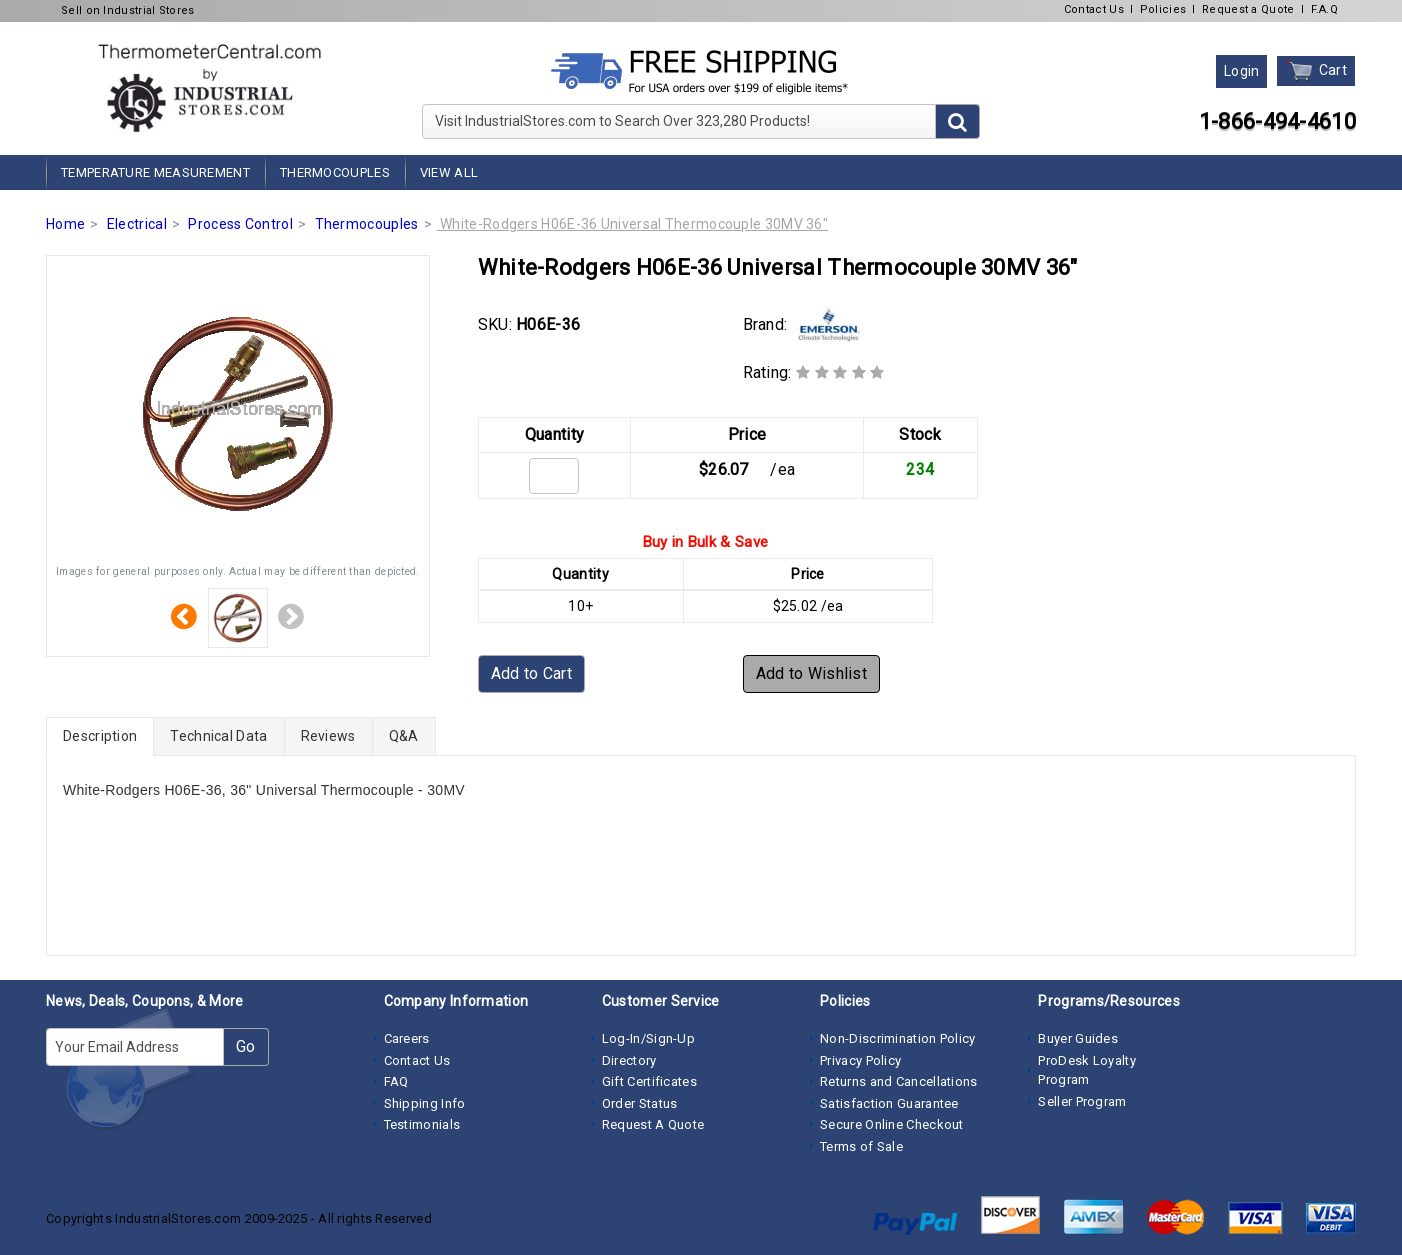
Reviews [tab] (328, 736)
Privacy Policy (860, 1060)
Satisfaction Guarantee (889, 1103)
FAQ (396, 1081)
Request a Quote (1248, 9)
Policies (1163, 9)
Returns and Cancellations (899, 1081)
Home (65, 224)
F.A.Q (1325, 9)
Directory (629, 1060)
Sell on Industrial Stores (128, 10)
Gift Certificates (649, 1081)
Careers (407, 1038)
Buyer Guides (1078, 1038)
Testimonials (422, 1124)
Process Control (240, 224)
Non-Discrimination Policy (898, 1038)
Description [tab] (100, 736)
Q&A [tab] (404, 736)
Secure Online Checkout (892, 1124)
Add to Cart (531, 673)
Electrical (137, 224)
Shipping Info (425, 1103)
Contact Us (1094, 9)
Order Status (640, 1103)
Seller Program (1082, 1101)
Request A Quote (653, 1124)
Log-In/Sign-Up (648, 1038)
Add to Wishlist (812, 673)
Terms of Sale (861, 1146)
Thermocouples (335, 172)
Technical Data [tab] (218, 736)
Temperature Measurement (155, 172)
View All (449, 172)
